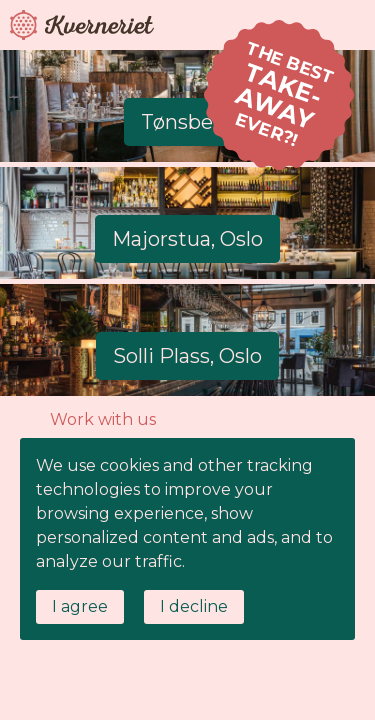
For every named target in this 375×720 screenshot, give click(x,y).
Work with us (103, 419)
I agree (80, 606)
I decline (194, 606)
